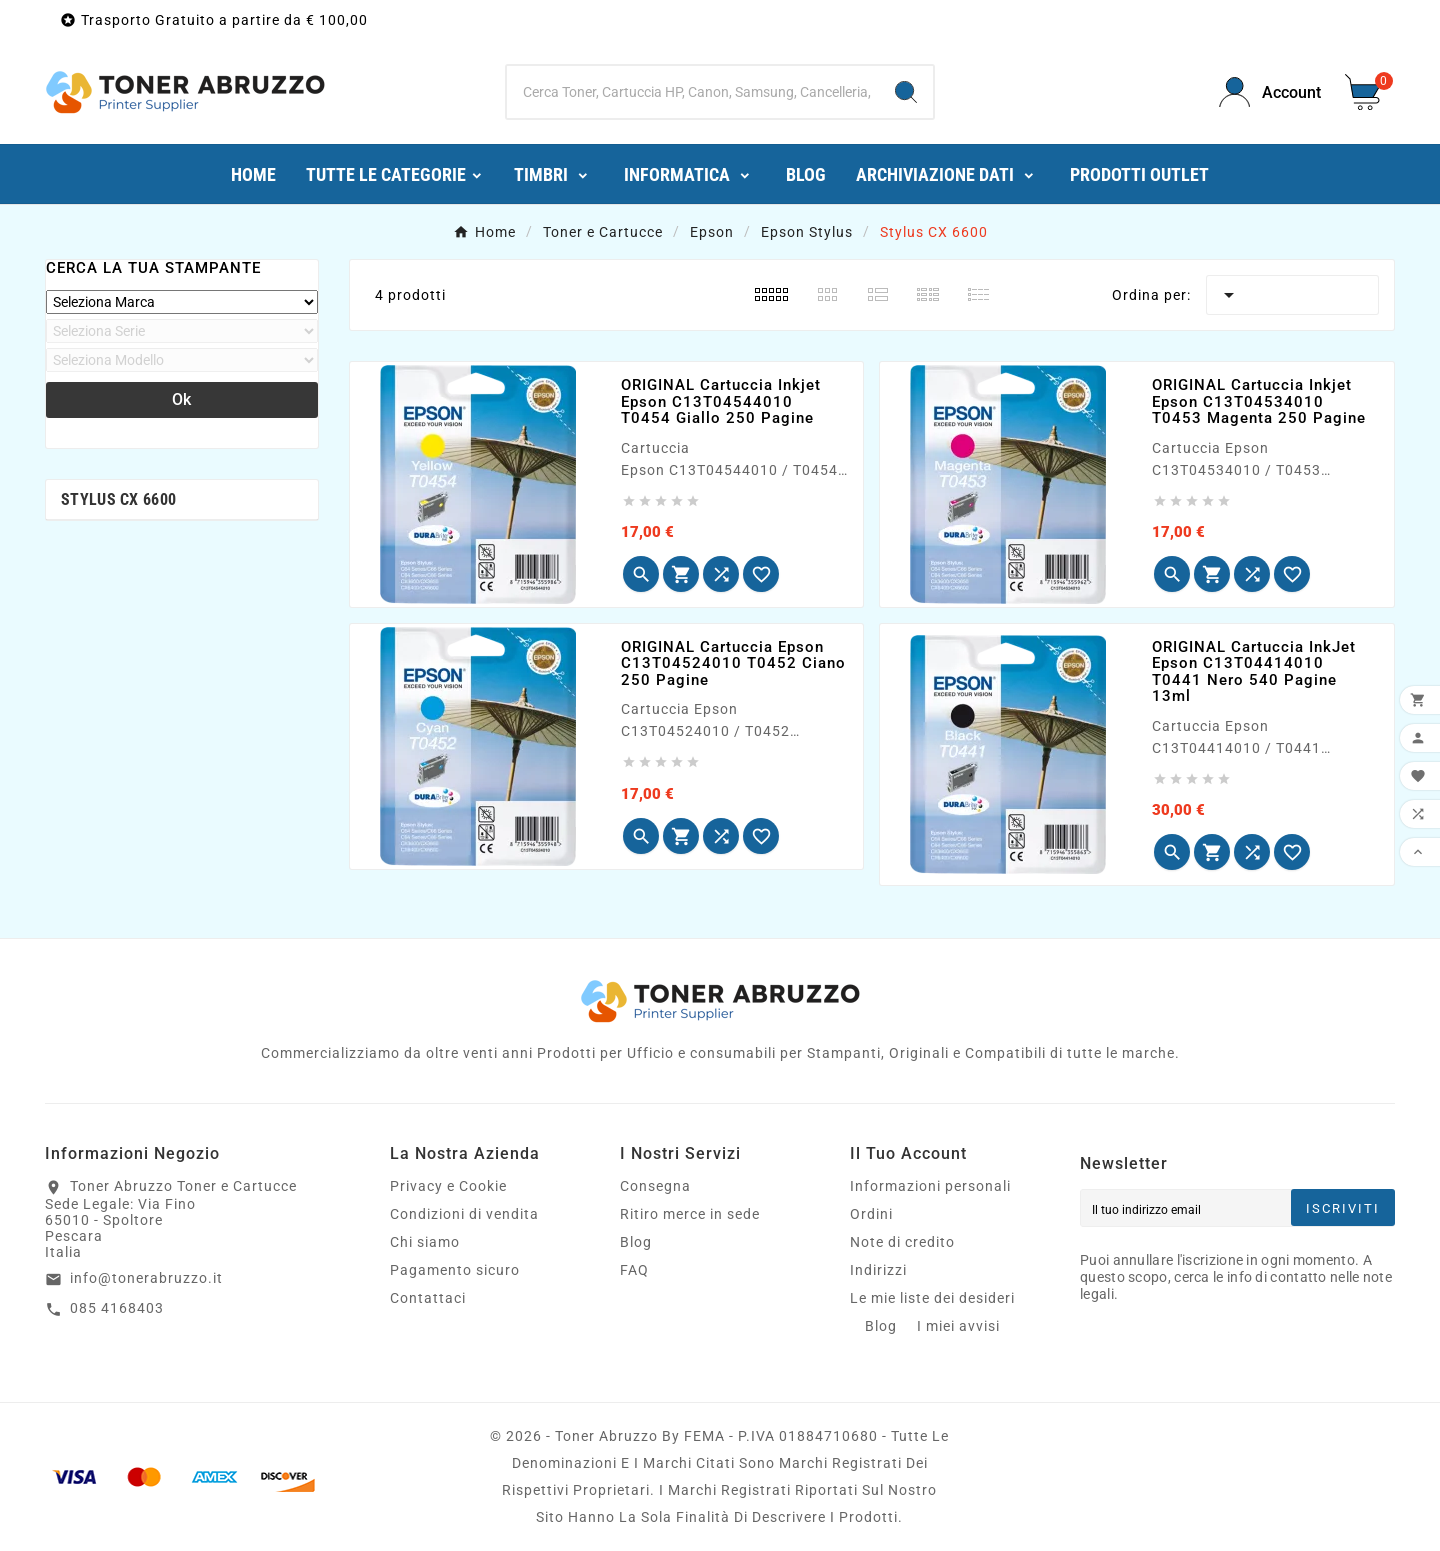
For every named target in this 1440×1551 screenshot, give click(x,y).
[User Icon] (1270, 92)
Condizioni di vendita (464, 1214)
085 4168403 (117, 1308)
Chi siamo (425, 1242)
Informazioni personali (930, 1186)
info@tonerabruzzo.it (146, 1278)
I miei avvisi (958, 1326)
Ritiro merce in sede (690, 1214)
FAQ (634, 1270)
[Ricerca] (693, 92)
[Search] (906, 92)
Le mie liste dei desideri (932, 1298)
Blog (636, 1242)
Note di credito (902, 1242)
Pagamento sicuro (455, 1270)
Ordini (871, 1214)
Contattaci (428, 1298)
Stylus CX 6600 (118, 499)
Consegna (655, 1186)
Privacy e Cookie (448, 1186)
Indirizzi (878, 1270)
